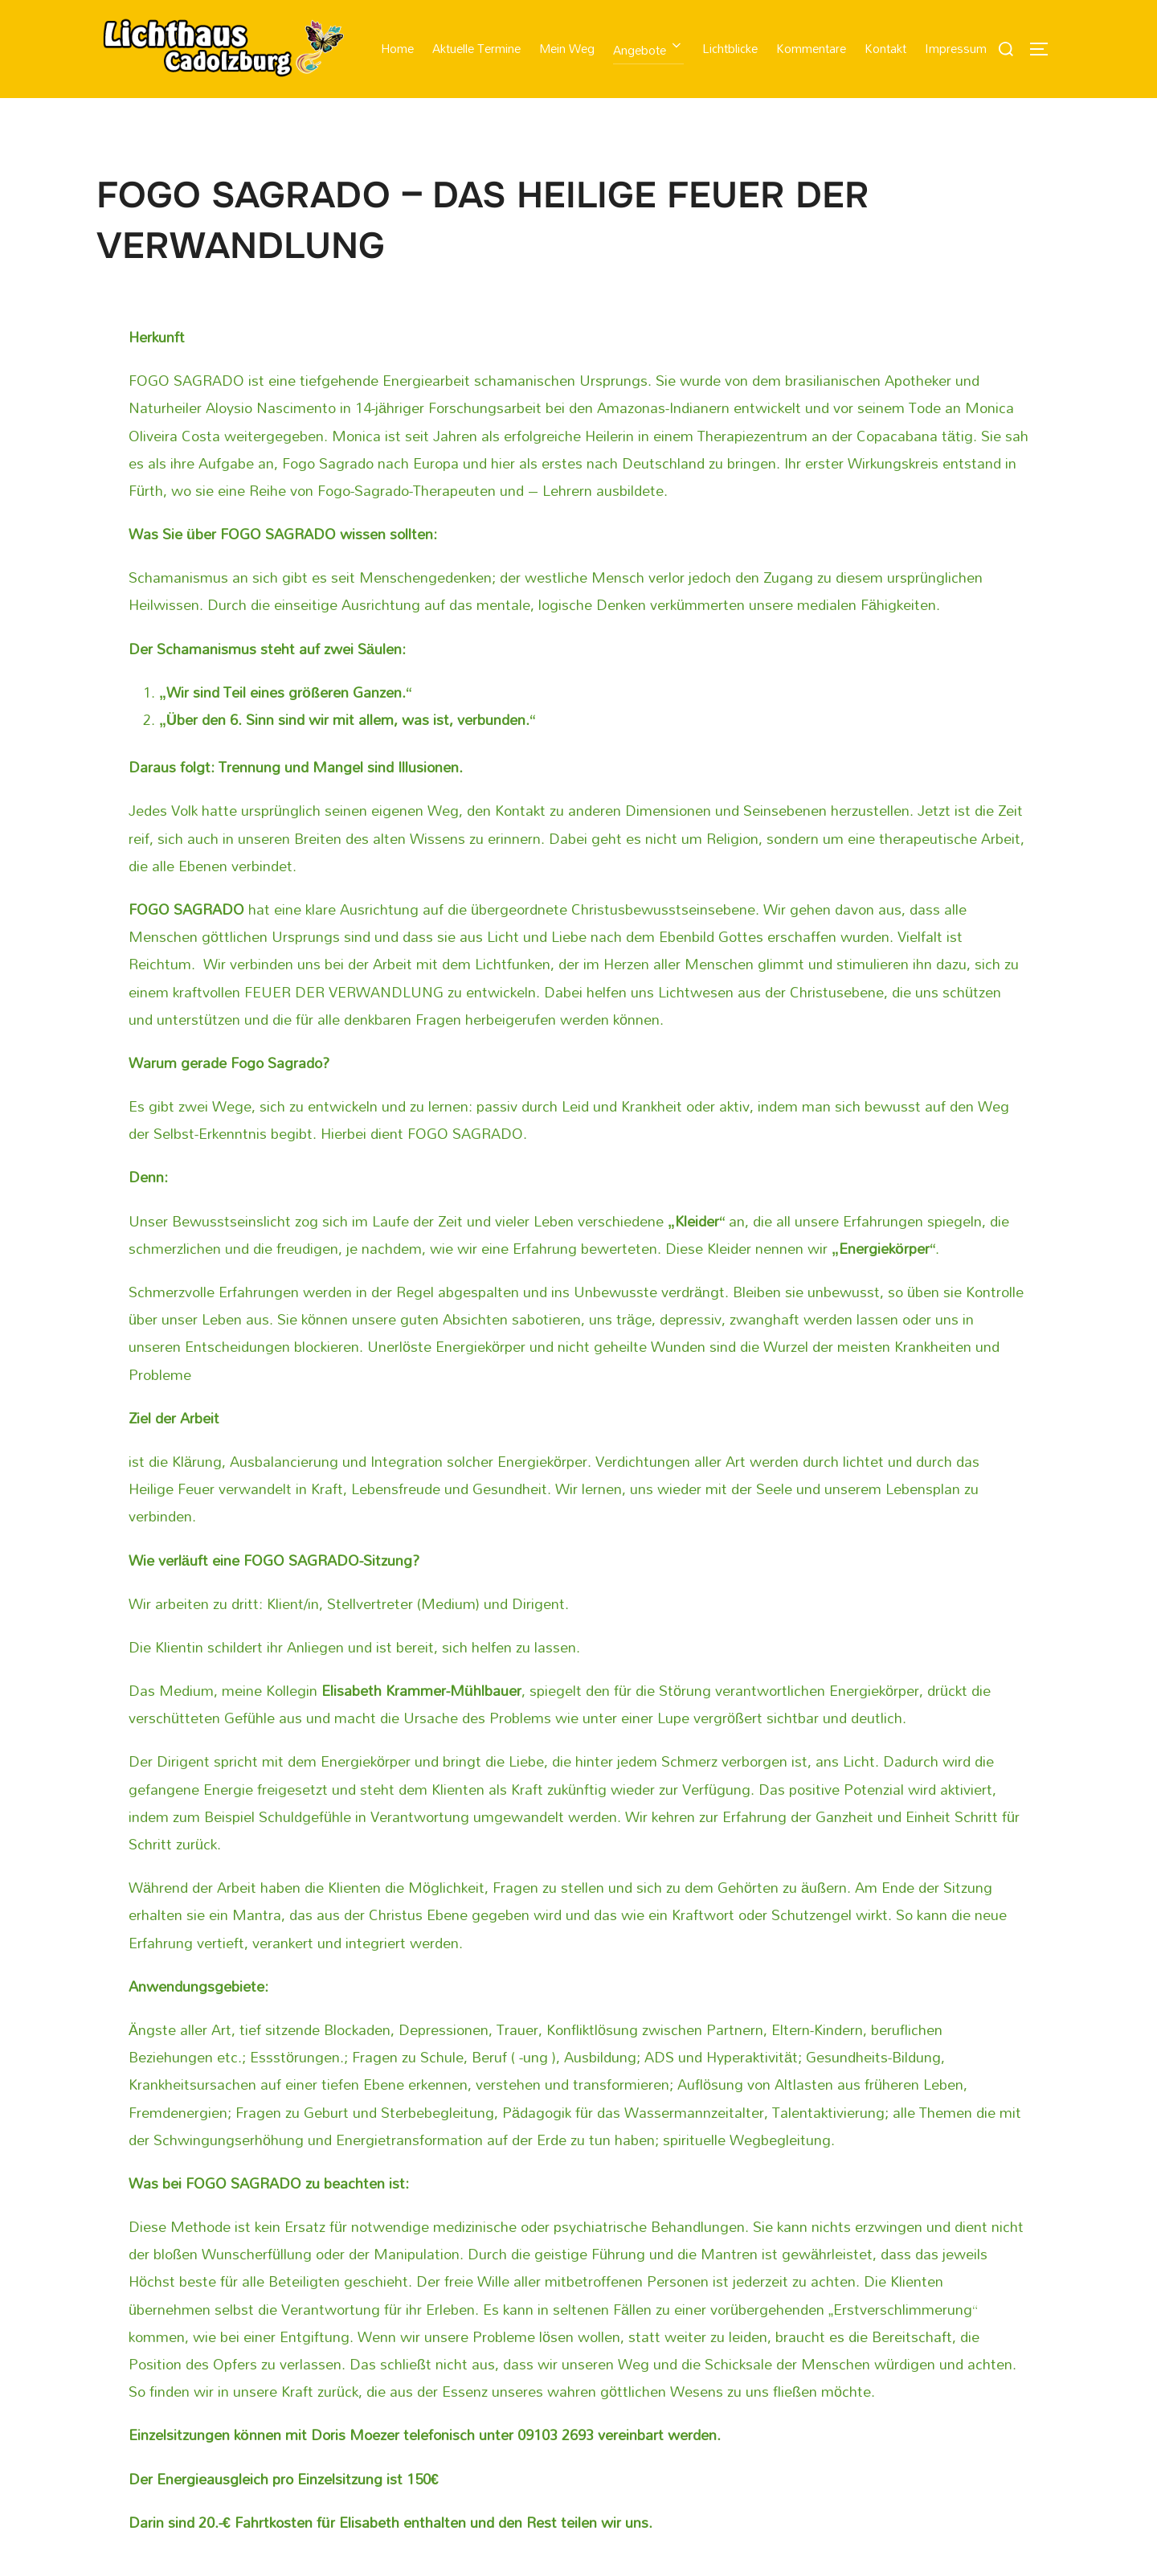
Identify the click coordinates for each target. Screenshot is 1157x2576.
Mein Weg (569, 48)
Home (400, 48)
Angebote (650, 50)
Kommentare (812, 48)
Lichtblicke (731, 48)
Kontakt (886, 48)
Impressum (956, 48)
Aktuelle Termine (479, 48)
